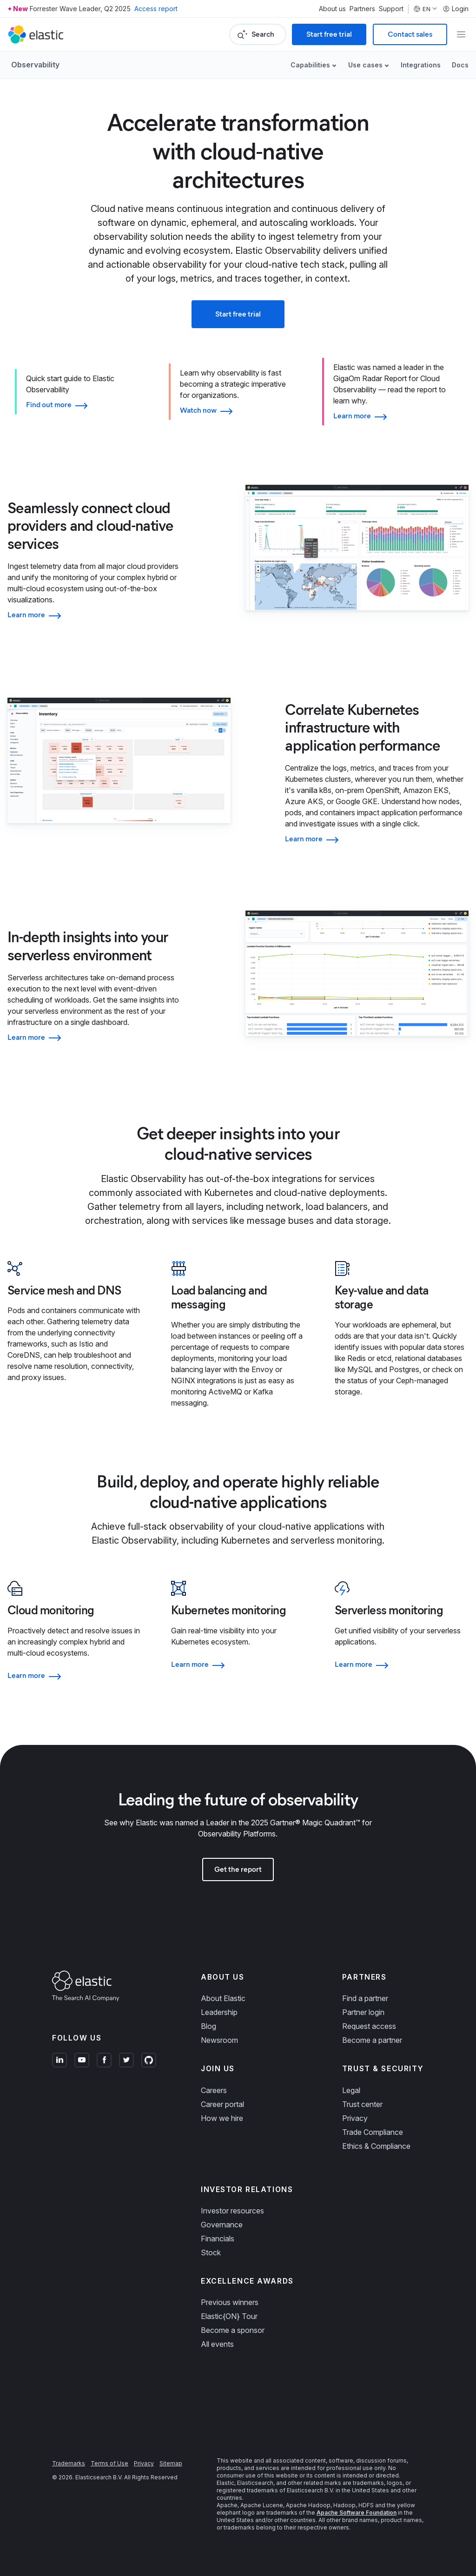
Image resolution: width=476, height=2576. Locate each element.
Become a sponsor (232, 2330)
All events (217, 2344)
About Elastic (223, 1998)
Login (456, 9)
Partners (362, 9)
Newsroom (219, 2040)
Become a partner (372, 2040)
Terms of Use (109, 2463)
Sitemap (170, 2463)
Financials (217, 2238)
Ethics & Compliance (376, 2146)
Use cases (365, 65)
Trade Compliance (372, 2132)
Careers (214, 2090)
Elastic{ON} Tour (229, 2316)
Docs (460, 65)
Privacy (355, 2118)
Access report (156, 9)
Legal (351, 2090)
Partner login (363, 2012)
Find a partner (365, 1998)
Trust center (362, 2104)
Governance (222, 2224)
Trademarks (68, 2463)
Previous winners (229, 2302)
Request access (369, 2026)
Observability (35, 64)
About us (332, 9)
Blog (208, 2026)
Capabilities (310, 65)
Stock (211, 2252)
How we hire (222, 2118)
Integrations (421, 65)
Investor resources (232, 2210)
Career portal (222, 2104)
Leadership (219, 2012)
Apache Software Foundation (357, 2512)
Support (391, 9)
